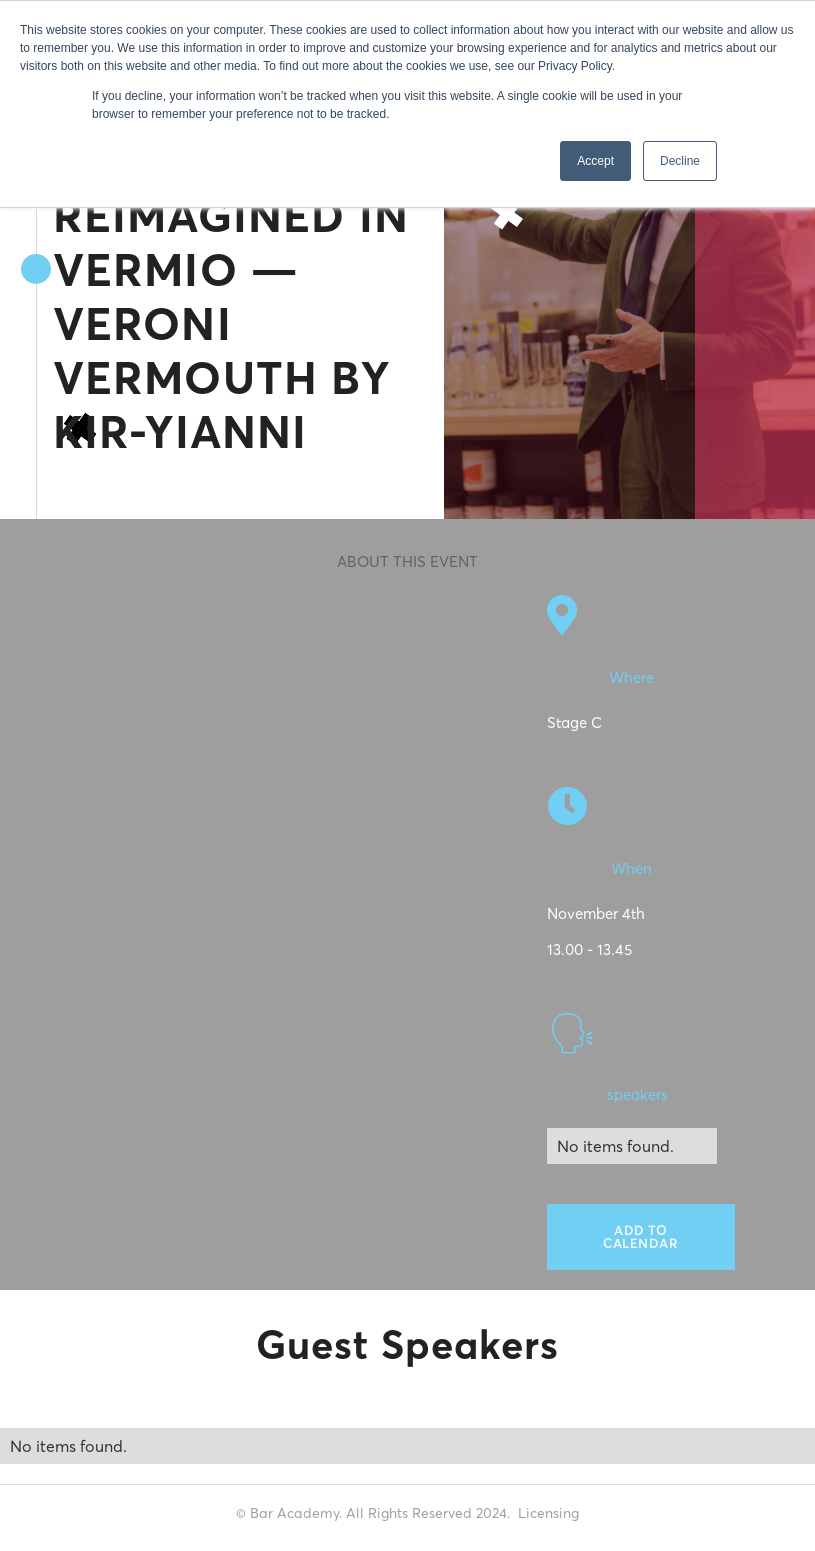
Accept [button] (595, 161)
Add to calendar (640, 1236)
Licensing (548, 1512)
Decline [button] (680, 161)
